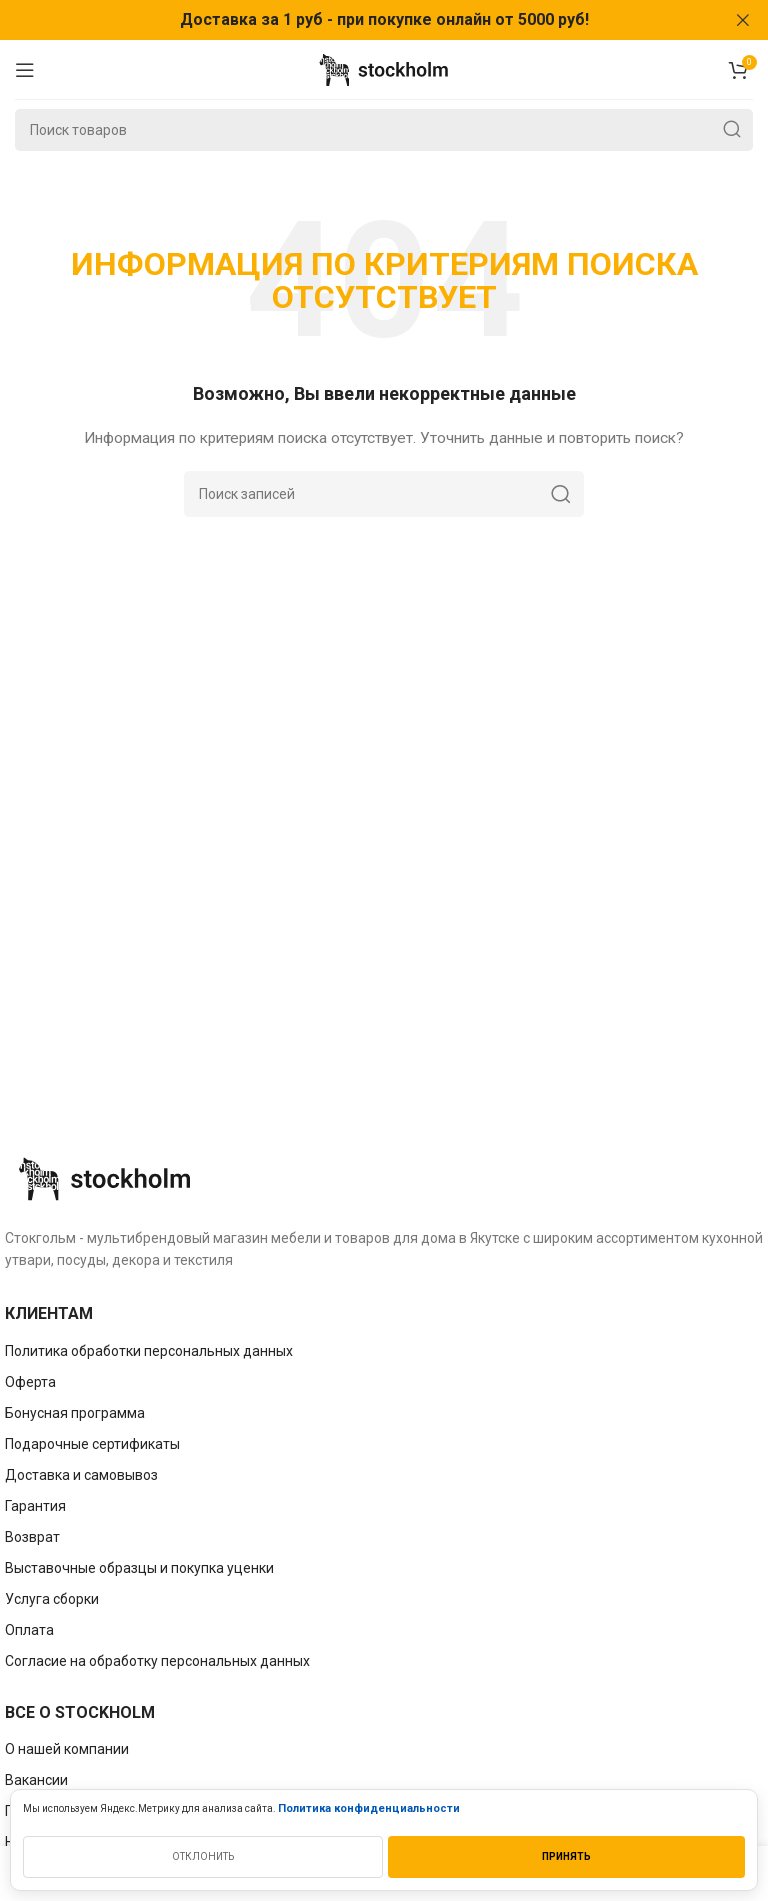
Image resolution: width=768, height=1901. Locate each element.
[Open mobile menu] (25, 69)
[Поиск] (384, 130)
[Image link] (105, 1177)
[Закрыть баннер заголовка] (743, 20)
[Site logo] (384, 68)
